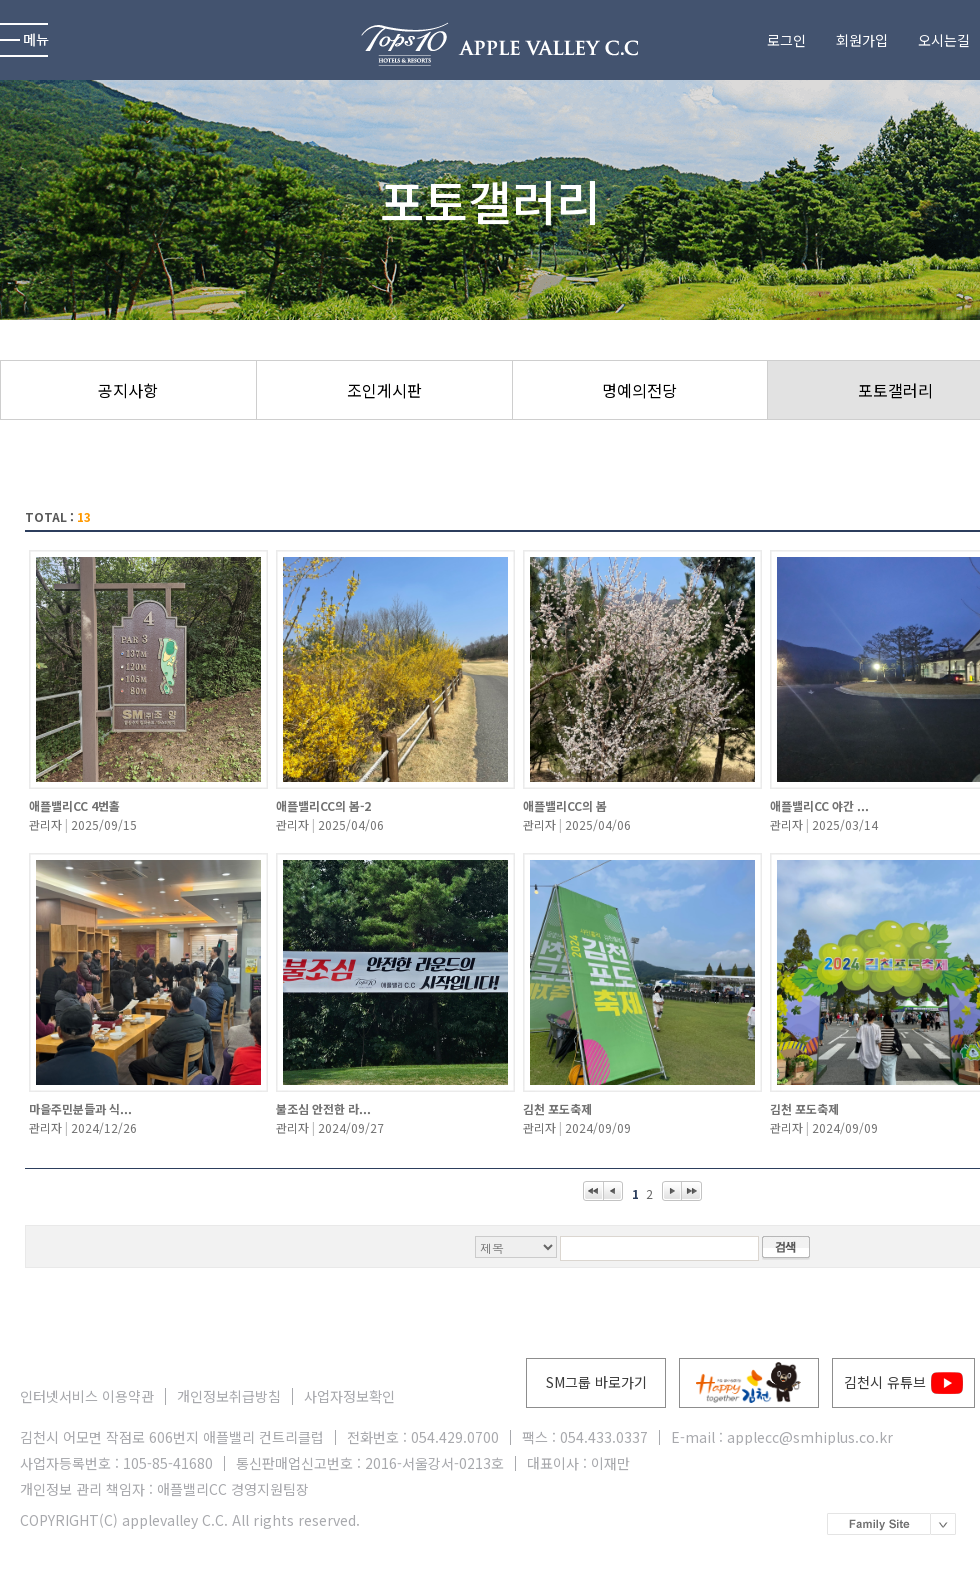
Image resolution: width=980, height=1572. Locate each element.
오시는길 (944, 40)
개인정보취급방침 (229, 1396)
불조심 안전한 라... (323, 1108)
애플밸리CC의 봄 (565, 805)
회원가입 (862, 40)
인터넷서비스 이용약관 (87, 1396)
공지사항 (128, 390)
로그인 (786, 40)
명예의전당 (639, 390)
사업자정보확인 (349, 1396)
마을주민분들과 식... (80, 1108)
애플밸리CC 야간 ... (819, 805)
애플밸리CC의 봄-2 (323, 805)
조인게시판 (384, 390)
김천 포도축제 (557, 1108)
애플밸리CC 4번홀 (74, 805)
